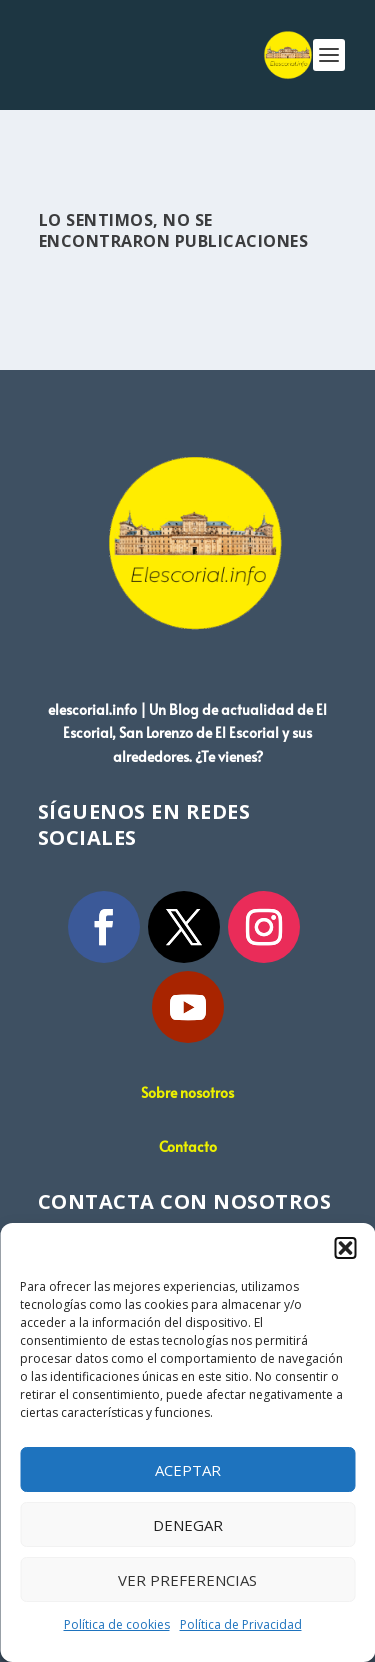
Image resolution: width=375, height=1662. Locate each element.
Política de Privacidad (241, 1624)
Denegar (188, 1525)
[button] (345, 1248)
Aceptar (188, 1470)
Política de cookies (117, 1624)
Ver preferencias (187, 1580)
